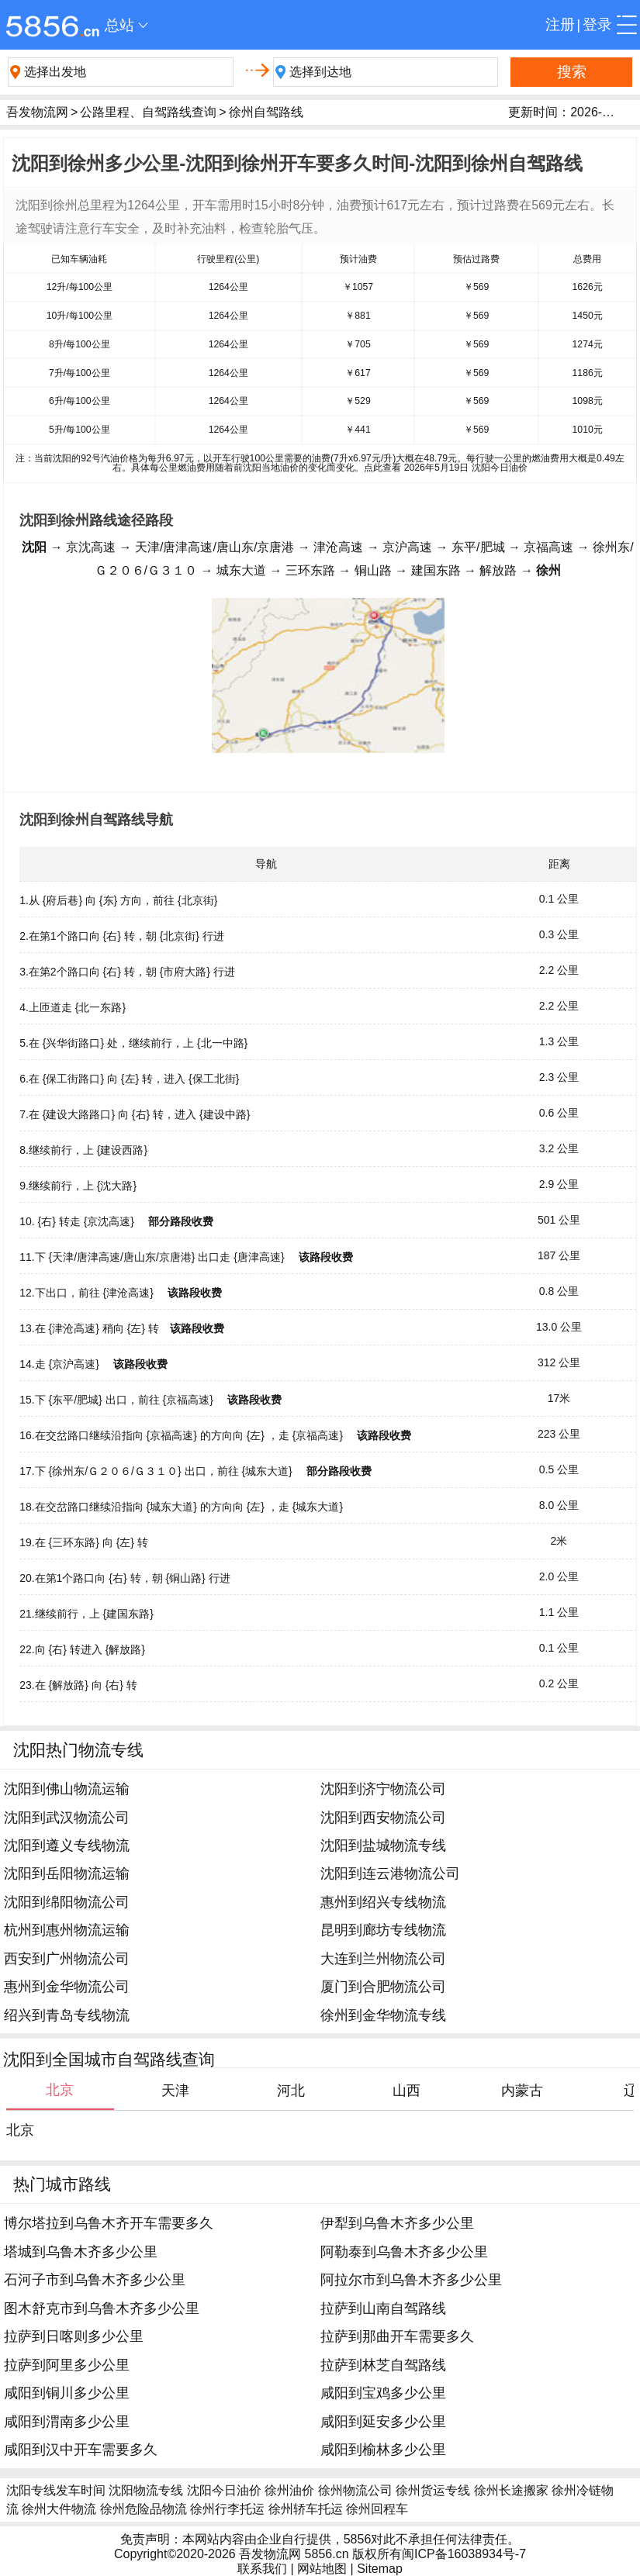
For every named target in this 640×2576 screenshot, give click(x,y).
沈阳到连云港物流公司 (390, 1873)
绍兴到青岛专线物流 (67, 2015)
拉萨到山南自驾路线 (383, 2308)
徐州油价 (289, 2490)
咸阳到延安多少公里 (383, 2421)
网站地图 (322, 2568)
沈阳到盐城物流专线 (383, 1845)
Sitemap (380, 2568)
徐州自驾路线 (266, 112)
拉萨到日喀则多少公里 (74, 2336)
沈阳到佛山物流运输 (67, 1789)
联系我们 (262, 2568)
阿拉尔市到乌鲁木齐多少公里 (411, 2280)
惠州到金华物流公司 (67, 1986)
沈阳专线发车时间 (56, 2490)
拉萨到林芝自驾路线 (383, 2365)
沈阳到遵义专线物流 (67, 1845)
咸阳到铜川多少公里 (67, 2393)
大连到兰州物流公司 (383, 1959)
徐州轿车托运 (305, 2509)
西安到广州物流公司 (67, 1959)
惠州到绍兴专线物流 (383, 1902)
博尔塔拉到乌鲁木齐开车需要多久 (108, 2223)
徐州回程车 (377, 2509)
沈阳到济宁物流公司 (383, 1789)
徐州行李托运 (227, 2509)
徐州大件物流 (59, 2509)
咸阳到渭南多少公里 (67, 2421)
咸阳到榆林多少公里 (383, 2449)
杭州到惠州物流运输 (67, 1930)
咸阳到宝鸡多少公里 (383, 2393)
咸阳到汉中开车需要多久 (80, 2449)
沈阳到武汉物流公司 (67, 1817)
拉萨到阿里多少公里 (67, 2365)
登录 (597, 24)
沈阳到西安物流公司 (383, 1817)
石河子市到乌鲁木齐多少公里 (94, 2280)
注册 (560, 24)
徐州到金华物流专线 (383, 2015)
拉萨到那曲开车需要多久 (397, 2336)
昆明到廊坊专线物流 (383, 1930)
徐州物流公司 (355, 2490)
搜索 (571, 72)
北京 (20, 2130)
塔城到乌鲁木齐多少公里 (80, 2252)
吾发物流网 (37, 112)
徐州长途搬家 (511, 2490)
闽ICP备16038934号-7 (464, 2553)
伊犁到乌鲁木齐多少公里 (397, 2223)
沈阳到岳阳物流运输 (67, 1873)
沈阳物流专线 (146, 2490)
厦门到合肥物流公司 (383, 1986)
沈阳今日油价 (224, 2490)
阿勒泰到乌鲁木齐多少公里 (404, 2252)
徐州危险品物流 (143, 2509)
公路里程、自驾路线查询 (148, 112)
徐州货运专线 (433, 2490)
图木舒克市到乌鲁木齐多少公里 (101, 2308)
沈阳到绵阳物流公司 (67, 1902)
